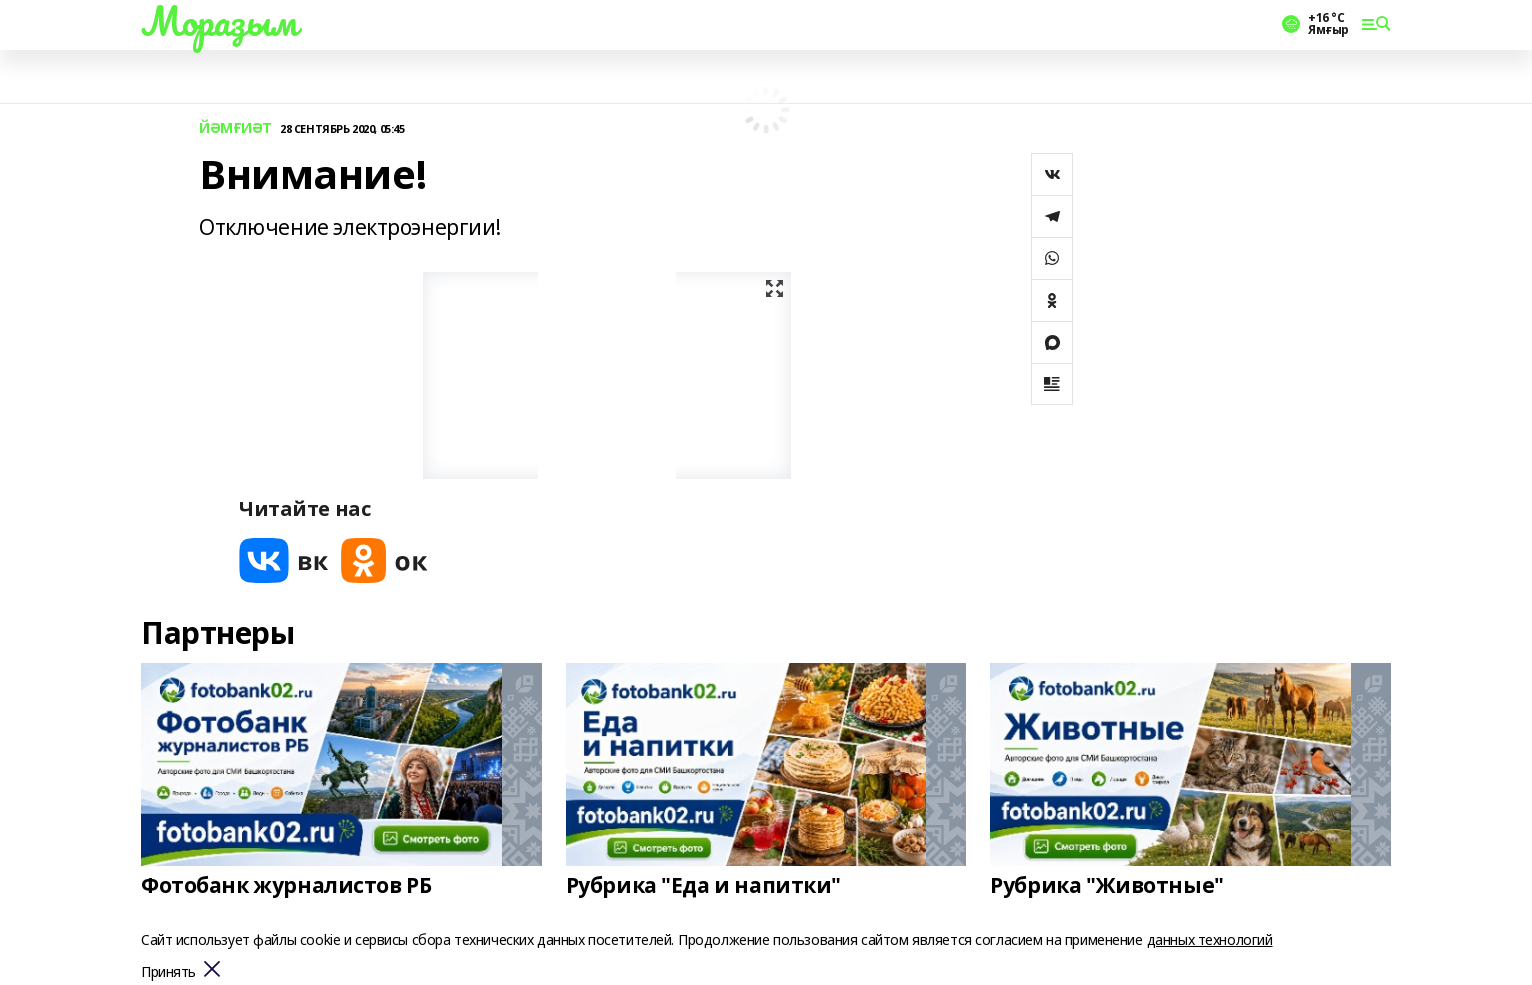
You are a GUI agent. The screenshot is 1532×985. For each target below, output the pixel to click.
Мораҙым (219, 21)
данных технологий (1210, 939)
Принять (168, 972)
